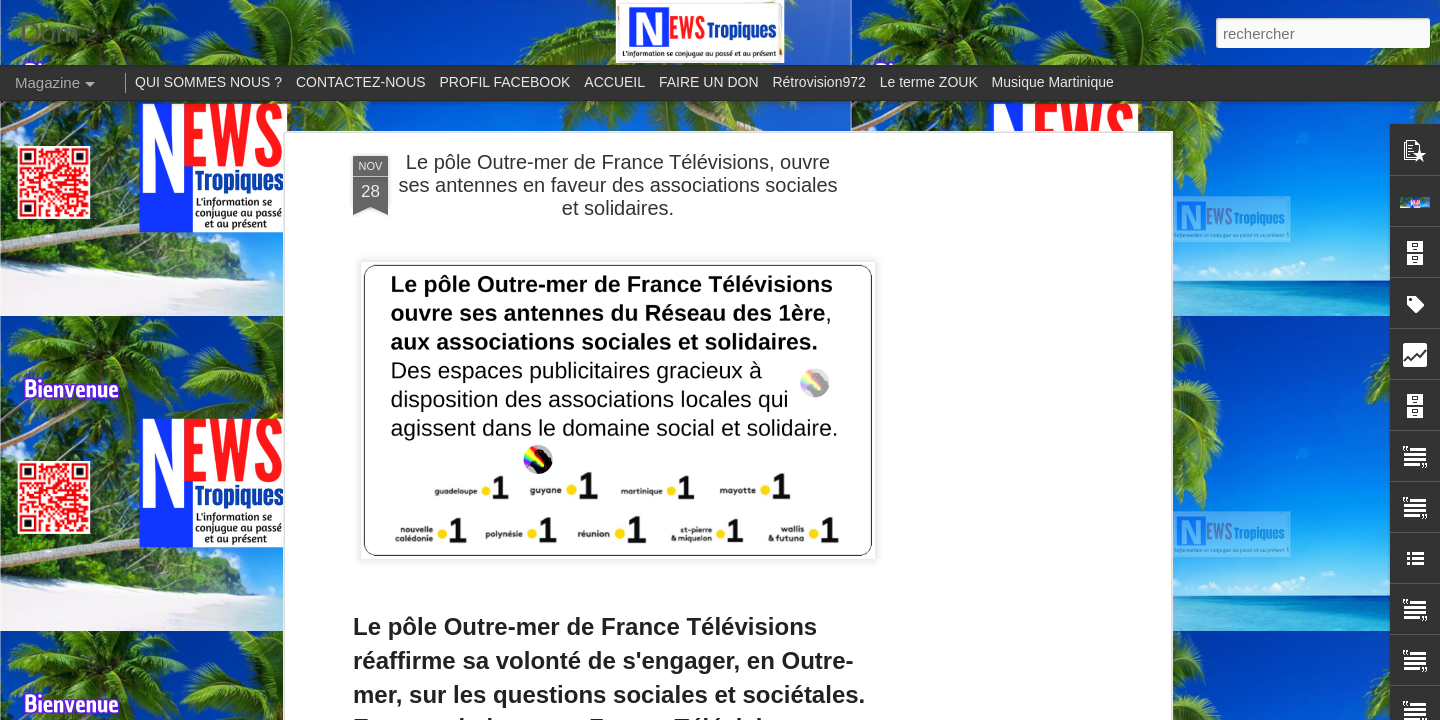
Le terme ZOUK (929, 82)
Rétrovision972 (818, 82)
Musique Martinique (1053, 82)
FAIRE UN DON (709, 82)
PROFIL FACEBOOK (505, 82)
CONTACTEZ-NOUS (361, 82)
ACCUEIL (614, 82)
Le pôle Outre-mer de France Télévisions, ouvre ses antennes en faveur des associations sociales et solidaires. (617, 185)
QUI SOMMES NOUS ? (208, 82)
